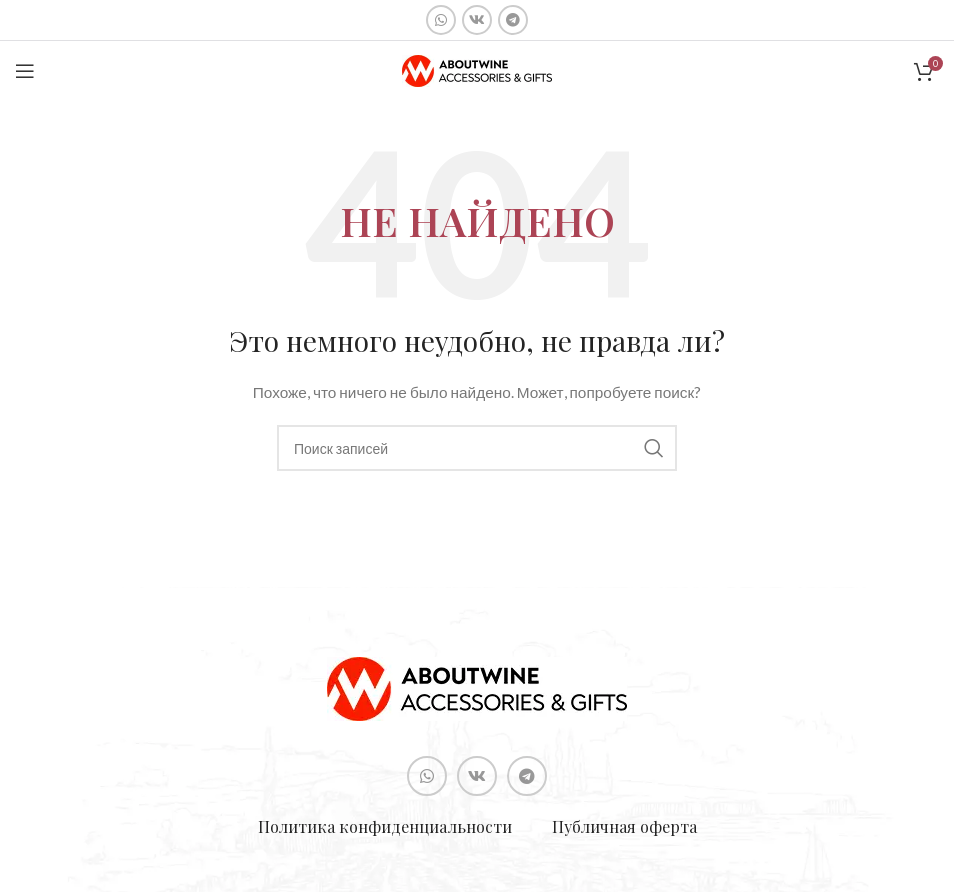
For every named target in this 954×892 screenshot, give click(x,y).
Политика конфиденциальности (385, 826)
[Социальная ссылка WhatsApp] (441, 20)
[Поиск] (477, 448)
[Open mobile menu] (25, 71)
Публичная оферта (624, 826)
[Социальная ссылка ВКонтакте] (477, 20)
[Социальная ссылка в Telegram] (513, 20)
